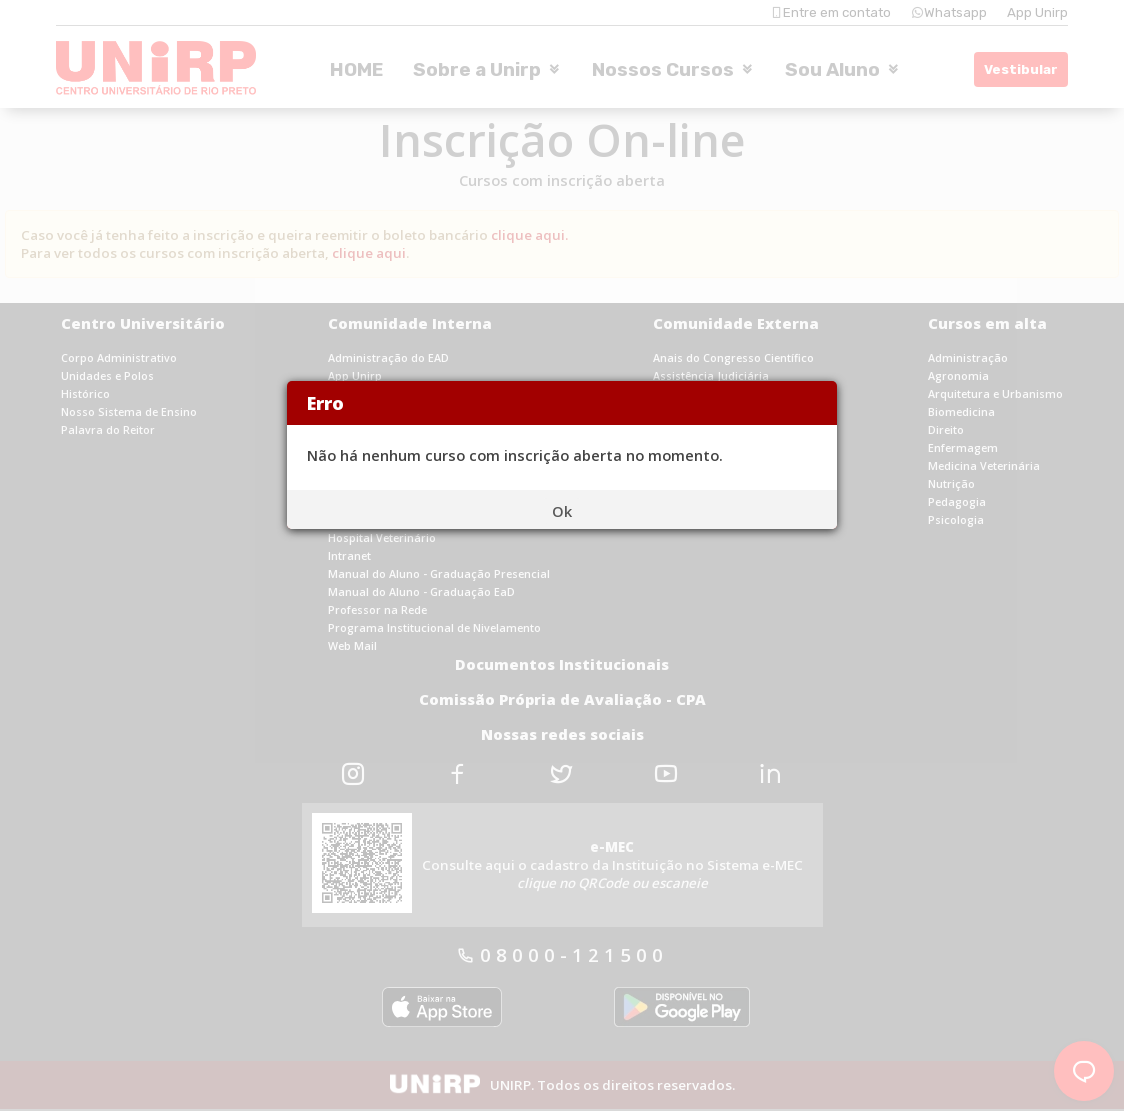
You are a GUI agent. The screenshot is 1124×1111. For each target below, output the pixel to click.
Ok (562, 511)
